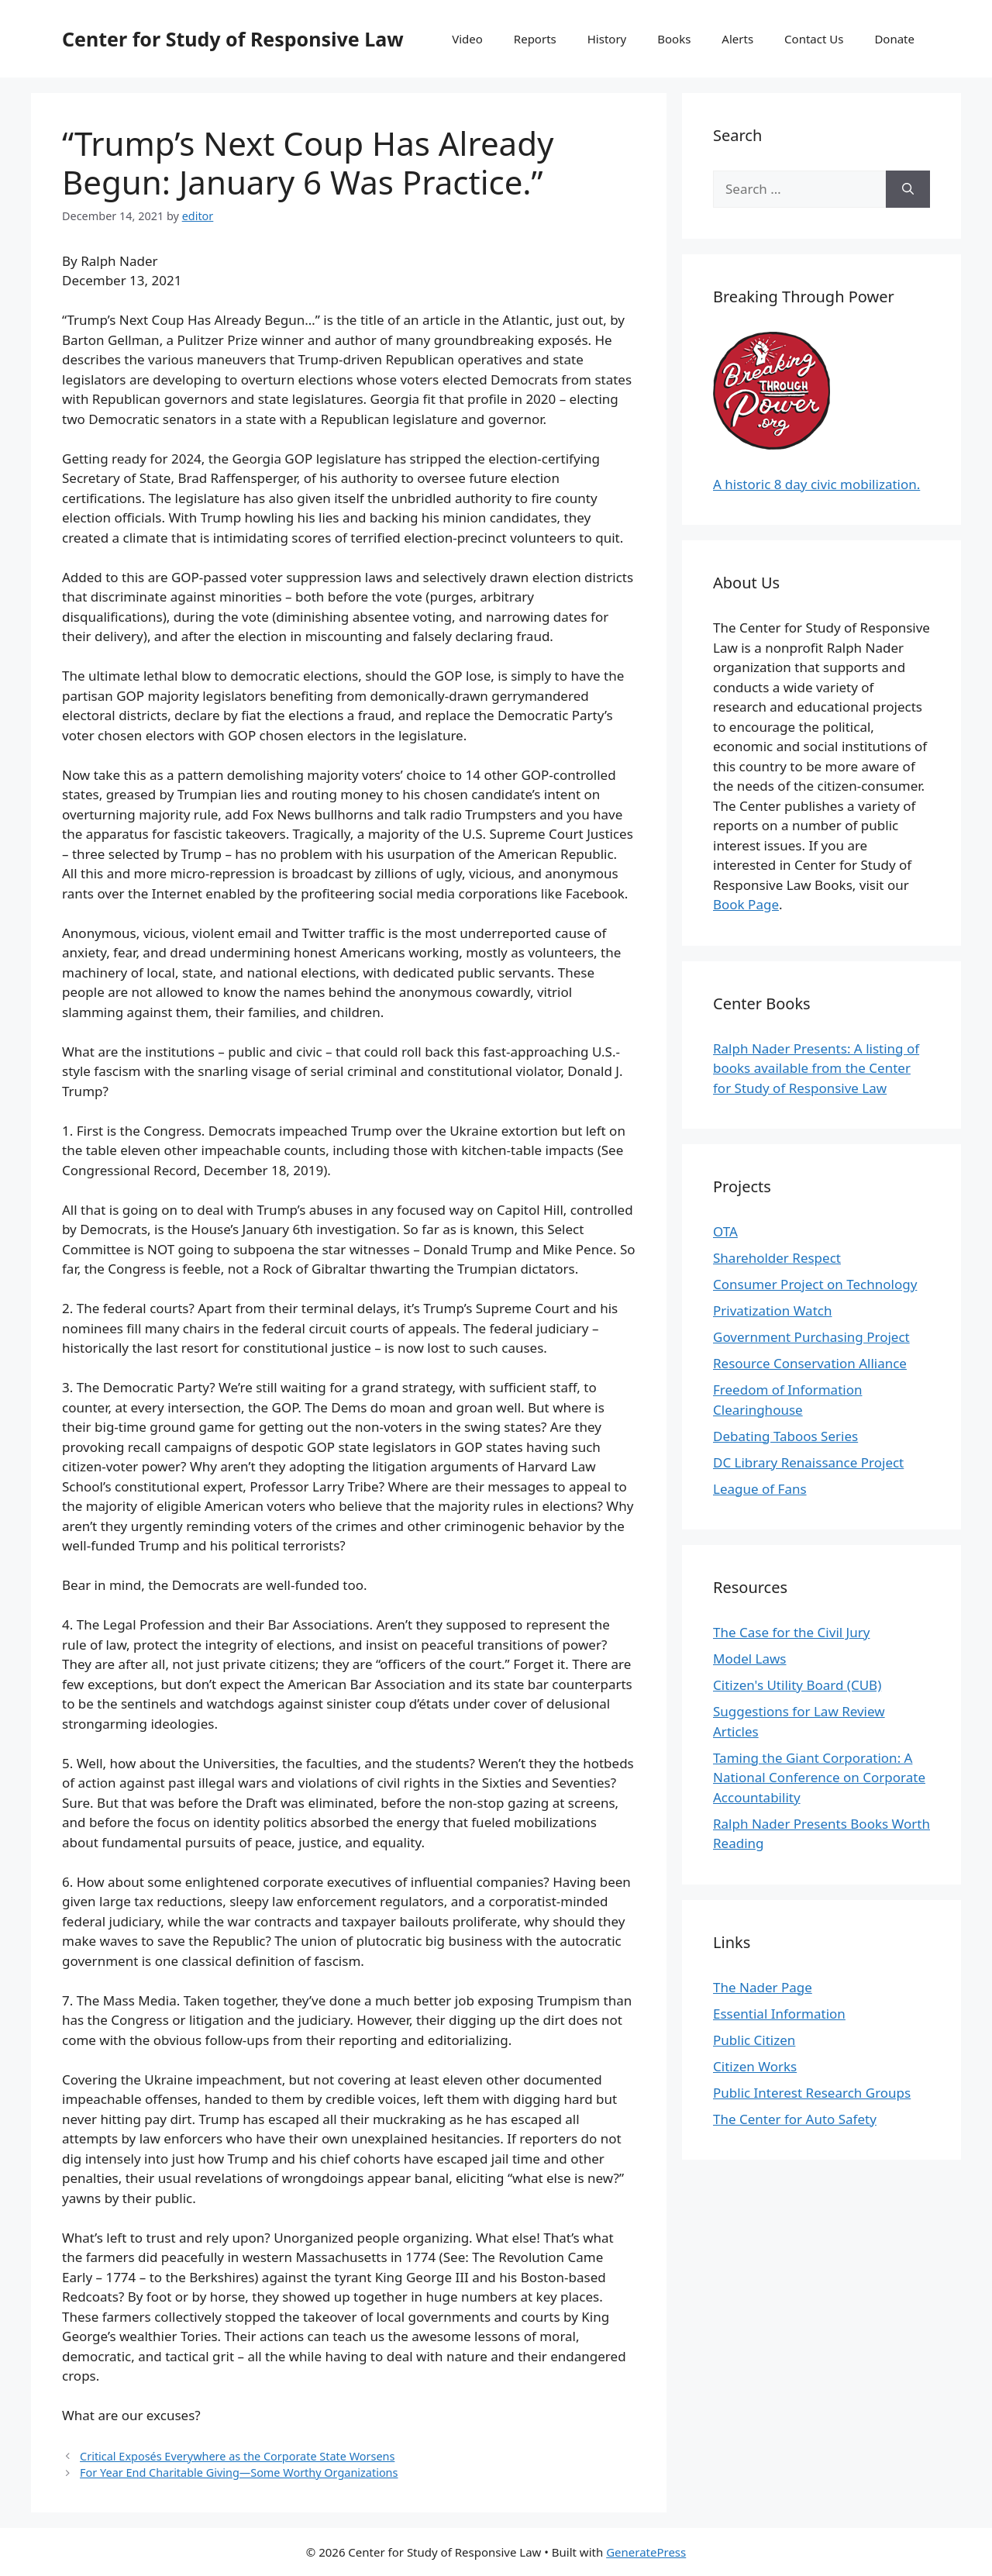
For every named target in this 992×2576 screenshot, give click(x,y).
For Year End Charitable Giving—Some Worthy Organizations (239, 2472)
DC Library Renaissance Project (808, 1462)
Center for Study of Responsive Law (233, 39)
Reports (535, 39)
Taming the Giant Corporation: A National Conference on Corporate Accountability (819, 1777)
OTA (725, 1231)
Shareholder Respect (777, 1258)
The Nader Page (762, 1987)
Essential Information (779, 2014)
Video (467, 39)
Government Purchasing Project (811, 1337)
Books (674, 39)
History (607, 39)
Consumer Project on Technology (815, 1284)
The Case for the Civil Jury (791, 1632)
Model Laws (750, 1658)
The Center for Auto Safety (795, 2119)
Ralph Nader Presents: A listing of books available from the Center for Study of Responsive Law (816, 1068)
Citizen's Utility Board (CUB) (797, 1685)
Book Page (746, 904)
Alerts (737, 39)
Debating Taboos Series (785, 1436)
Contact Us (813, 39)
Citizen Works (755, 2066)
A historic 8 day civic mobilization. (816, 484)
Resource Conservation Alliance (810, 1363)
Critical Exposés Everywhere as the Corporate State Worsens (237, 2456)
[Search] (908, 189)
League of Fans (760, 1489)
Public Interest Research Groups (812, 2093)
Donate (894, 39)
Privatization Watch (772, 1310)
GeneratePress (646, 2552)
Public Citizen (754, 2040)
